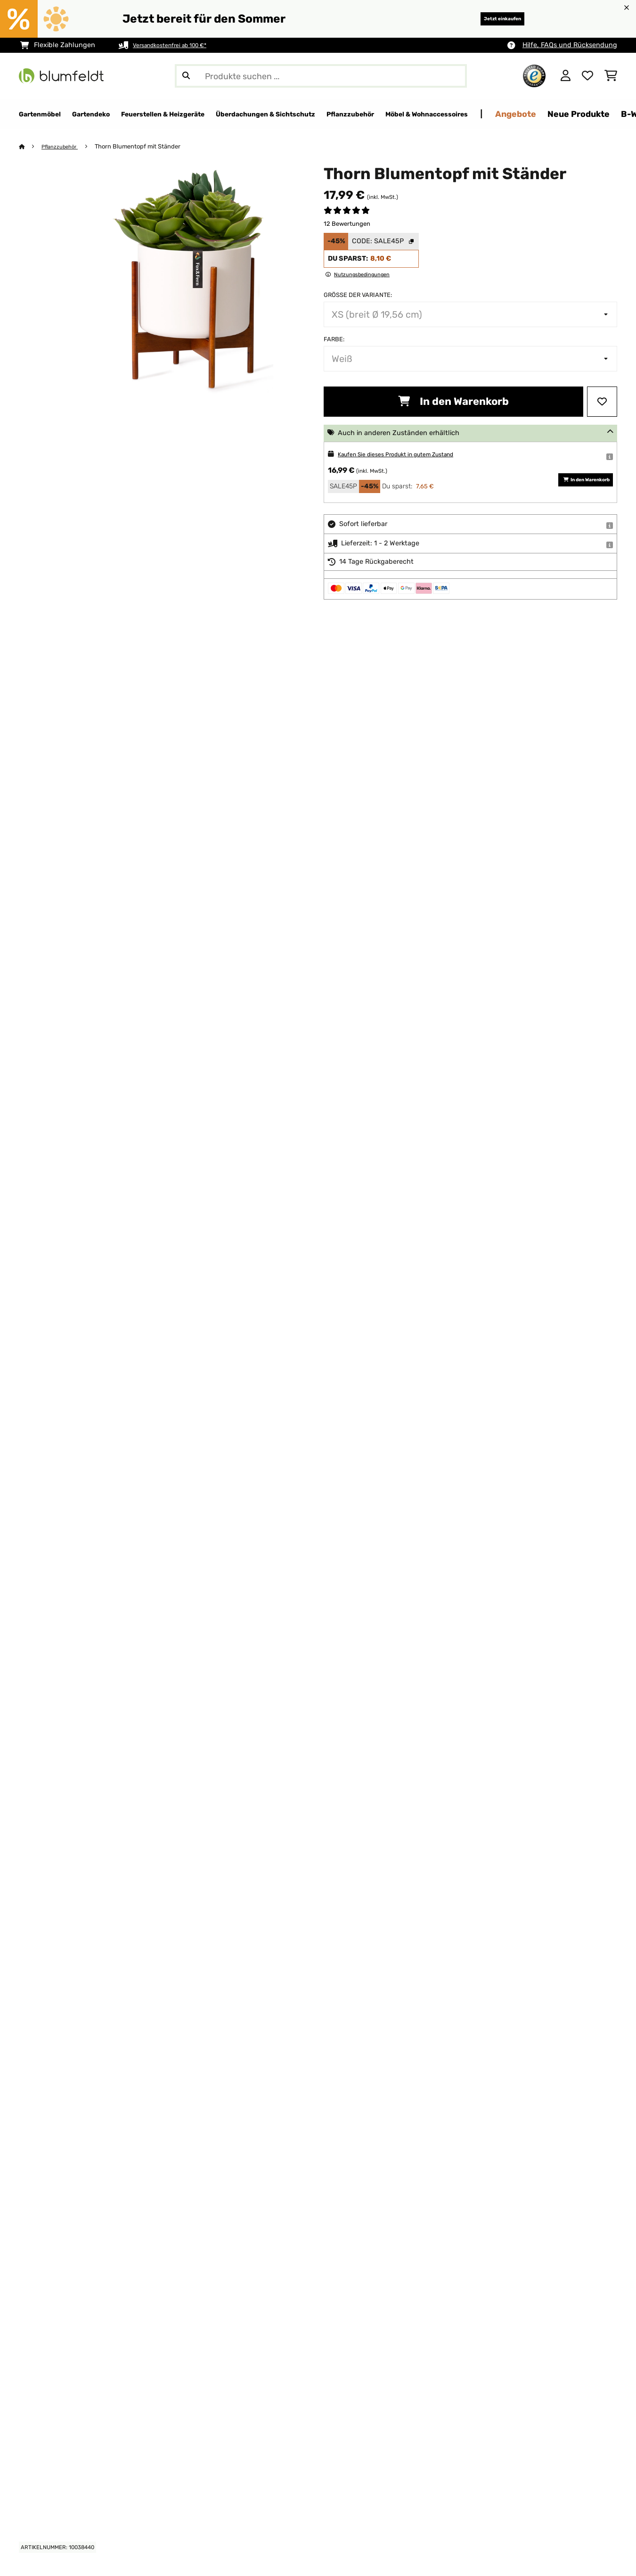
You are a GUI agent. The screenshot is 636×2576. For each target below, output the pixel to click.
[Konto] (566, 75)
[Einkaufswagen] (610, 75)
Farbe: (334, 339)
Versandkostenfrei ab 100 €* (178, 45)
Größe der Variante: (358, 295)
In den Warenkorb (453, 401)
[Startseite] (31, 146)
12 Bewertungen (347, 224)
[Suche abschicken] (186, 76)
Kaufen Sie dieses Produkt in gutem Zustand (409, 455)
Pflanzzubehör (64, 146)
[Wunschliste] (587, 75)
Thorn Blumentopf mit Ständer (145, 146)
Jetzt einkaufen (489, 19)
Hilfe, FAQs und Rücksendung (569, 45)
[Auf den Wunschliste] (602, 402)
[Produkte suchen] (321, 76)
